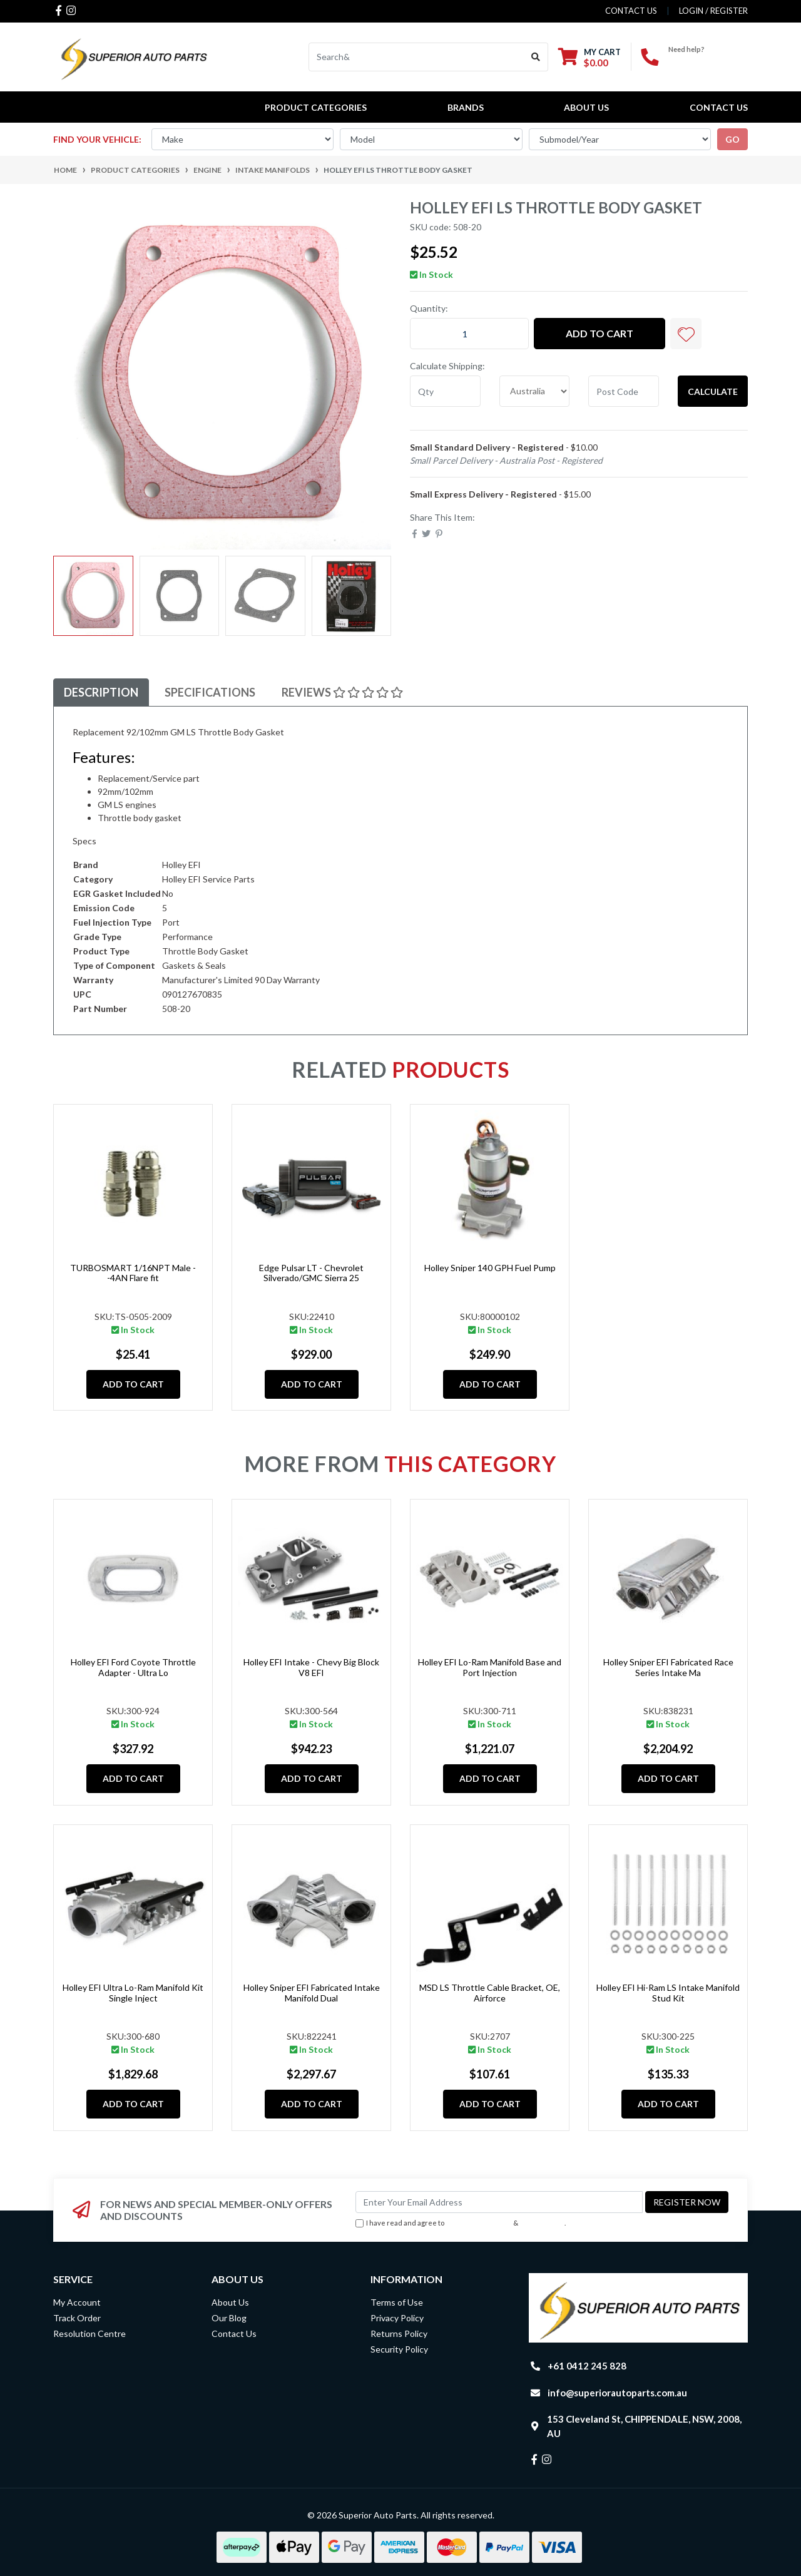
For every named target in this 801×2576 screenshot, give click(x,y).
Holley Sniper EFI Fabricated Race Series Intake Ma (668, 1667)
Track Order (77, 2318)
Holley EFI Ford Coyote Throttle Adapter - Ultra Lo (133, 1667)
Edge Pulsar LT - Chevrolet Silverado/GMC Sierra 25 (311, 1273)
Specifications (210, 692)
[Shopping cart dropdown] (589, 57)
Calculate (713, 391)
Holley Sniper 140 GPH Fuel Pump (490, 1267)
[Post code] (623, 391)
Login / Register (713, 11)
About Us (586, 107)
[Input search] (416, 57)
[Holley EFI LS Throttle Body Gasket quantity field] (469, 333)
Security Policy (399, 2349)
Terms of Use (396, 2302)
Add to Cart (599, 333)
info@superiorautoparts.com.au (617, 2392)
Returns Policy (398, 2333)
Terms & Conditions (479, 2223)
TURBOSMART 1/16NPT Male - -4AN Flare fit (133, 1273)
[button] (686, 333)
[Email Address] (499, 2202)
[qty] (445, 391)
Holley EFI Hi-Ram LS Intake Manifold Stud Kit (668, 1992)
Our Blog (229, 2318)
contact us (631, 11)
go (732, 139)
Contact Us (719, 107)
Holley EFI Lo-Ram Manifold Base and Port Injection (489, 1667)
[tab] (101, 692)
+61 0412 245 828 (708, 60)
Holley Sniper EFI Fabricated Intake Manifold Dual (311, 1992)
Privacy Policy (542, 2223)
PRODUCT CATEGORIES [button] (316, 107)
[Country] (534, 391)
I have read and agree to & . (460, 2223)
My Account (77, 2302)
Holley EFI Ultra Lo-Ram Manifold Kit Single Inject (133, 1992)
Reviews (342, 692)
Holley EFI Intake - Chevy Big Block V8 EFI (311, 1667)
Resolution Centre (89, 2333)
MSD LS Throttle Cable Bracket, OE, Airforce (489, 1992)
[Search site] (536, 57)
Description (101, 692)
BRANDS (465, 107)
